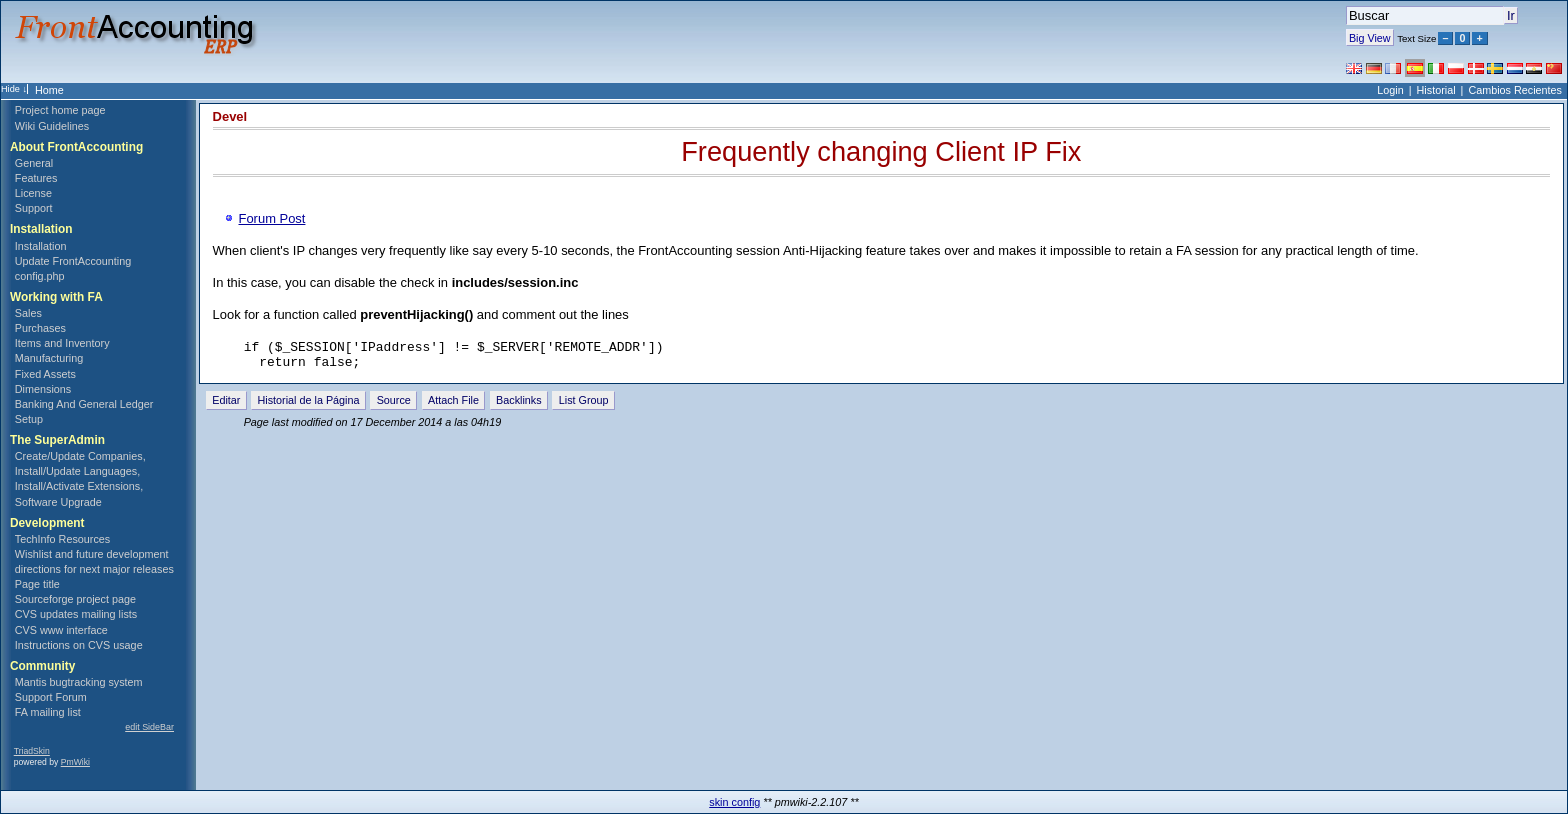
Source (394, 406)
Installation (41, 246)
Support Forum (51, 697)
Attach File (453, 406)
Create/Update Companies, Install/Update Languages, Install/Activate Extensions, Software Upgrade (80, 478)
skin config (734, 802)
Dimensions (43, 389)
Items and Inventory (62, 343)
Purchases (40, 328)
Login (1390, 90)
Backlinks (519, 406)
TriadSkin (32, 751)
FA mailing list (48, 712)
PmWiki (75, 762)
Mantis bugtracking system (79, 682)
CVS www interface (61, 630)
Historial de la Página (309, 406)
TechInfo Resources (62, 539)
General (34, 163)
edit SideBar (149, 727)
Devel (230, 116)
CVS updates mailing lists (76, 614)
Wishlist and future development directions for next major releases (94, 561)
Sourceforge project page (75, 599)
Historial (1436, 90)
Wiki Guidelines (52, 126)
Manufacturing (49, 358)
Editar (226, 406)
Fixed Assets (45, 374)
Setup (29, 419)
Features (36, 178)
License (33, 193)
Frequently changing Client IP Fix (881, 151)
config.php (40, 276)
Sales (28, 313)
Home (49, 90)
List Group (584, 406)
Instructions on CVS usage (79, 645)
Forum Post (272, 218)
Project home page (60, 110)
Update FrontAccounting (73, 261)
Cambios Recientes (1515, 90)
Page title (37, 584)
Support (34, 208)
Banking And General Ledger (84, 404)
